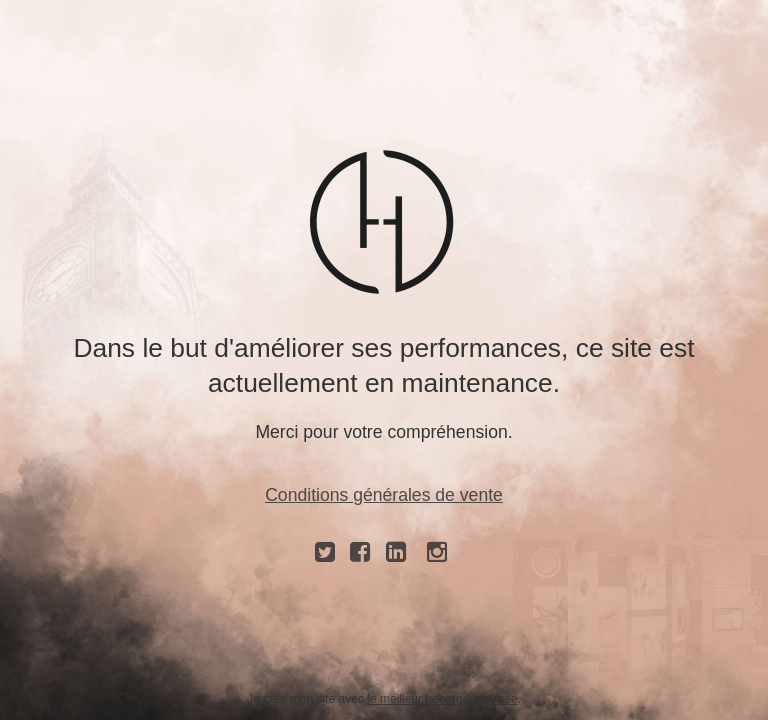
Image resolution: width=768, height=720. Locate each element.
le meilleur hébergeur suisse (442, 699)
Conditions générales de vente (384, 495)
